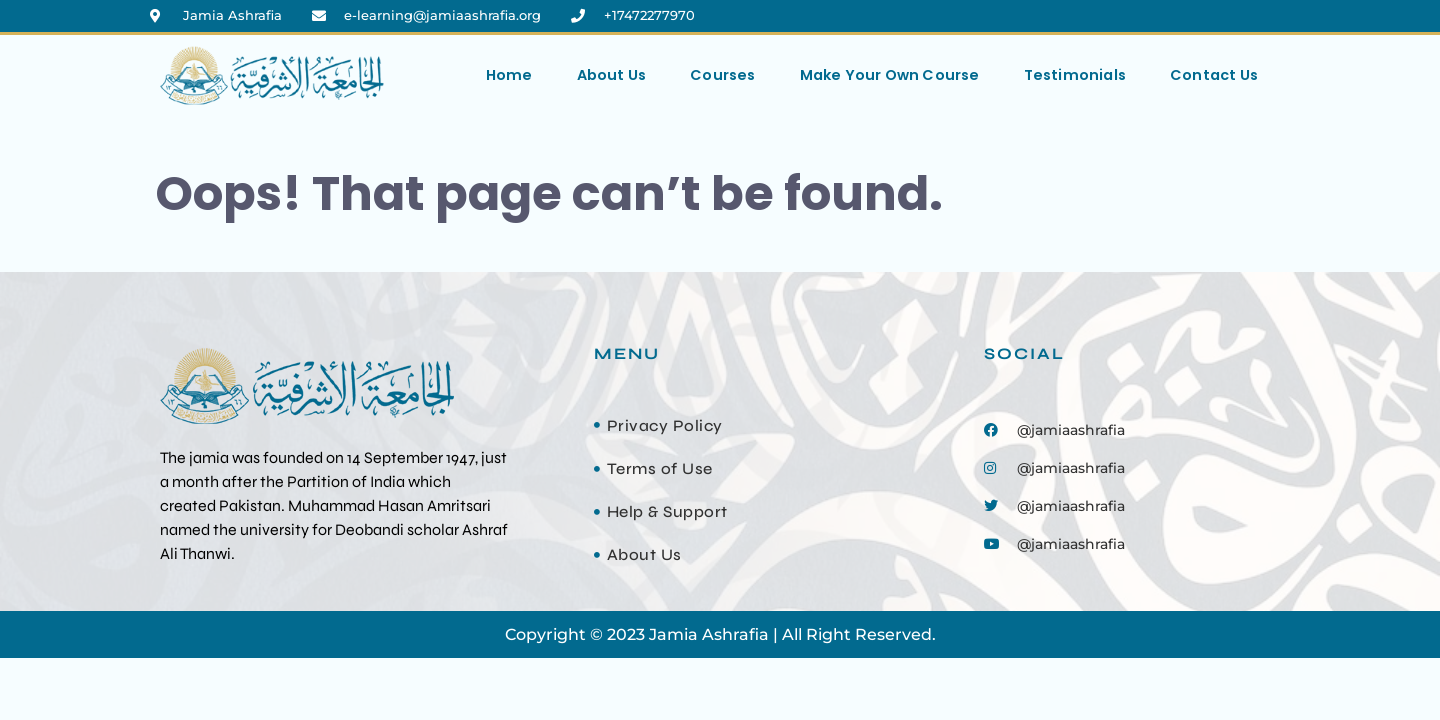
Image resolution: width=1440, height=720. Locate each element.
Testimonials (1075, 75)
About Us (612, 75)
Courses (722, 75)
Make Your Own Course (890, 75)
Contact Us (1214, 75)
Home (509, 75)
